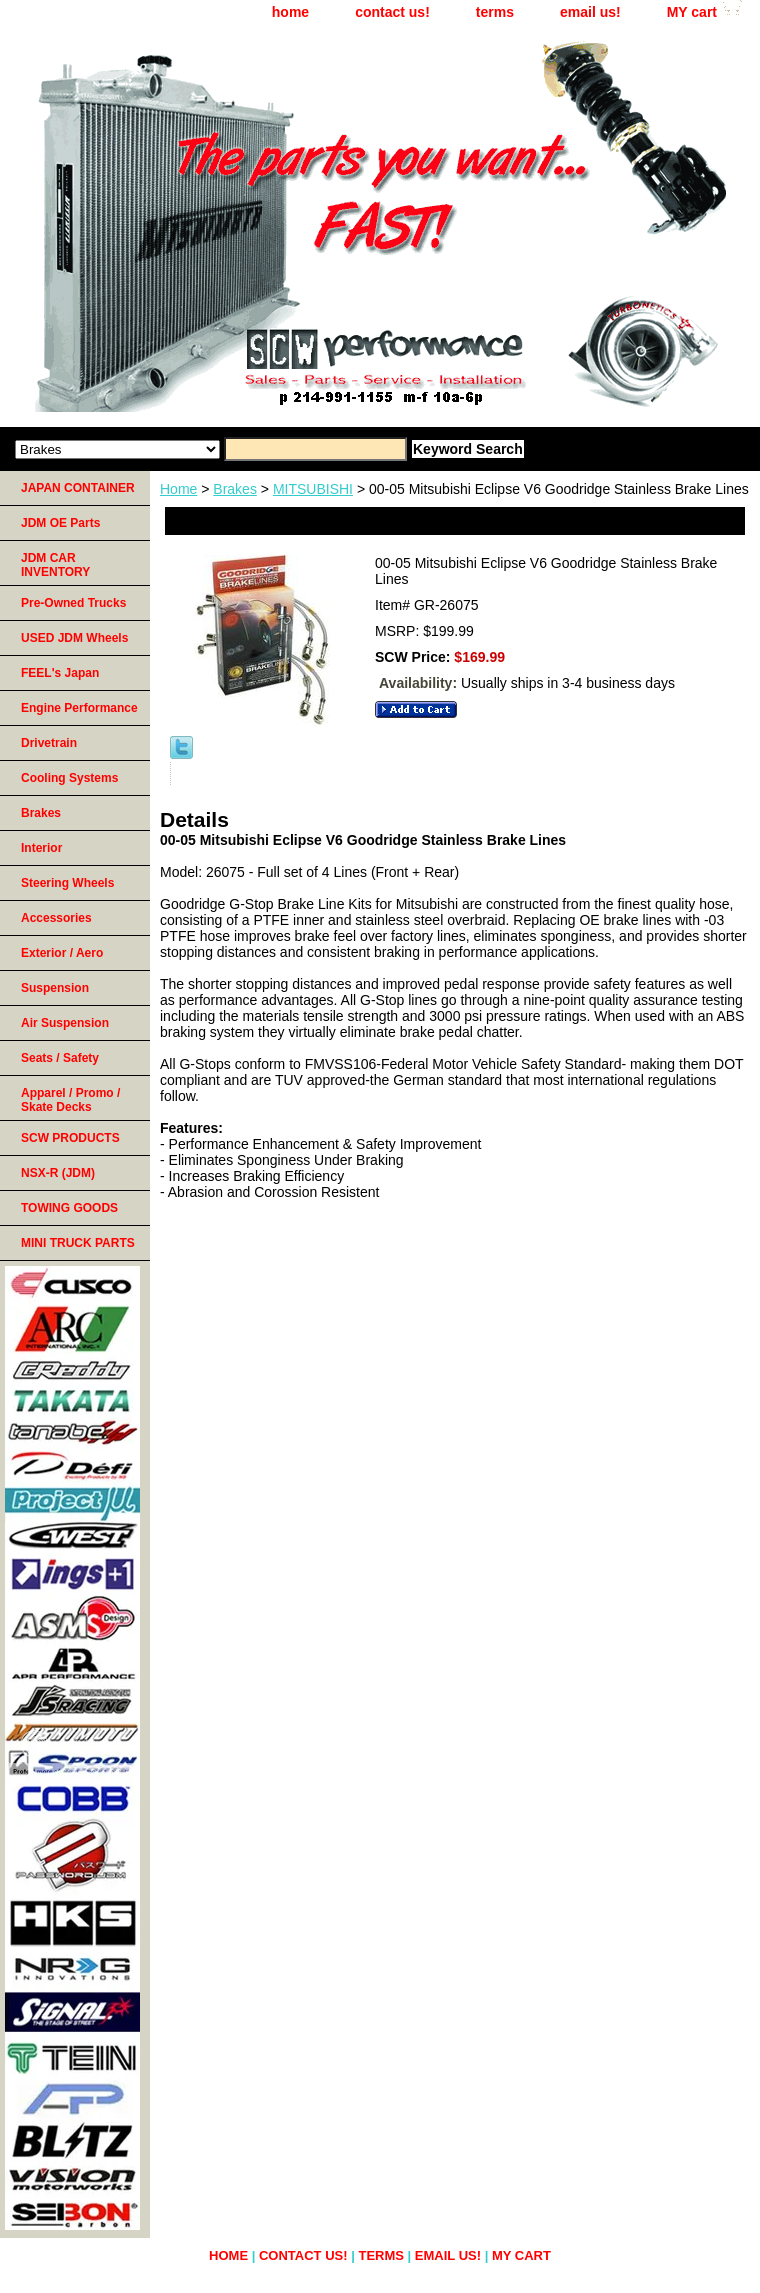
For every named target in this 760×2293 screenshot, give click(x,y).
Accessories (56, 918)
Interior (41, 848)
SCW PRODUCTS (70, 1138)
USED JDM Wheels (74, 638)
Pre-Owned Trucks (73, 603)
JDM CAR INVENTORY (55, 565)
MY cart (692, 12)
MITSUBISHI (313, 489)
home (290, 12)
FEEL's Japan (60, 673)
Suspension (55, 988)
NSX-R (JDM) (58, 1173)
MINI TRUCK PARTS (78, 1243)
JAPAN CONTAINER (78, 488)
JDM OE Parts (60, 523)
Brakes (235, 489)
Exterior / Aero (62, 953)
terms (495, 12)
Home (178, 489)
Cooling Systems (69, 778)
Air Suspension (65, 1023)
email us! (590, 12)
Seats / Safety (60, 1058)
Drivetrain (49, 743)
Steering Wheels (67, 883)
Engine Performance (79, 708)
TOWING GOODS (69, 1208)
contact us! (392, 12)
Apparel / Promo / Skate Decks (70, 1100)
